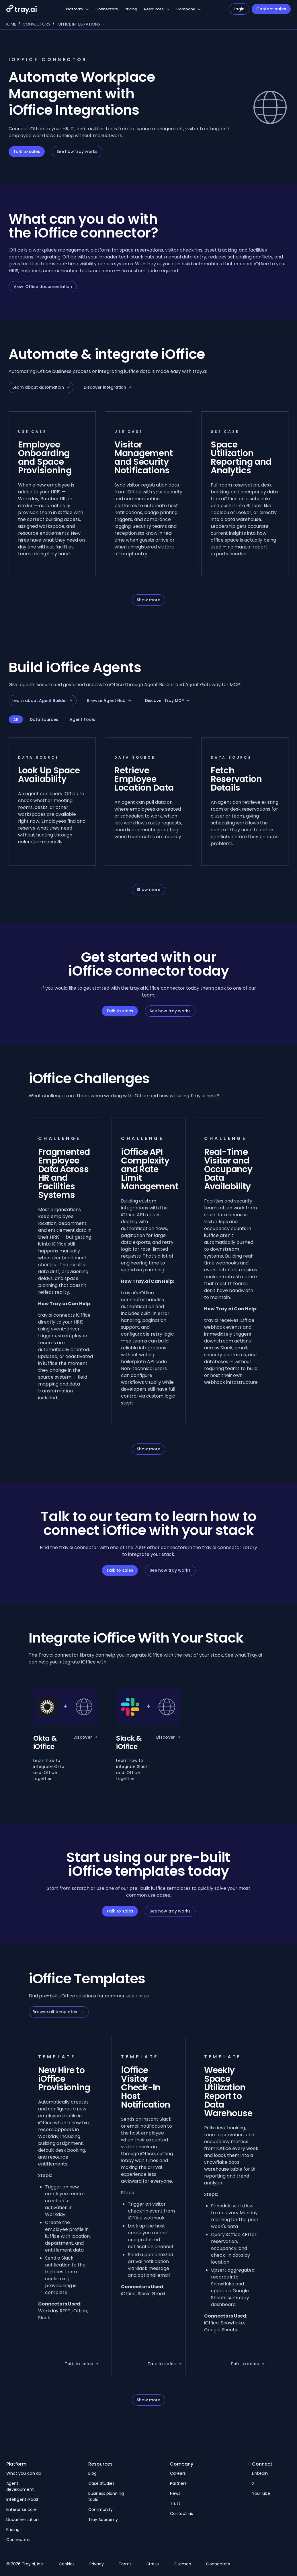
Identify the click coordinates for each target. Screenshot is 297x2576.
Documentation (22, 2519)
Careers (178, 2473)
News (175, 2493)
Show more (148, 600)
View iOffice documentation (42, 286)
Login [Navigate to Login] (239, 9)
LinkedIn (260, 2473)
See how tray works (76, 151)
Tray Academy (103, 2519)
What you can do (23, 2473)
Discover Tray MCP (167, 700)
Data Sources (44, 719)
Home (10, 24)
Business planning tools (106, 2496)
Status (152, 2564)
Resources (154, 9)
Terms (125, 2564)
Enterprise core (21, 2509)
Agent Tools (82, 719)
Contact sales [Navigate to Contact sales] (271, 9)
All (15, 719)
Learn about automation (41, 387)
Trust (175, 2503)
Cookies (67, 2564)
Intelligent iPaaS (22, 2499)
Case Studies (101, 2483)
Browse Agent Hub (109, 700)
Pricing (131, 9)
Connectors (106, 9)
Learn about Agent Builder (42, 700)
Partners (178, 2483)
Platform (74, 9)
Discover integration (108, 387)
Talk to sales (26, 151)
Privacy (96, 2564)
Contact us (181, 2513)
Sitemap (182, 2564)
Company (185, 9)
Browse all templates (58, 2012)
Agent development (20, 2486)
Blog (92, 2473)
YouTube (261, 2493)
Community (100, 2509)
